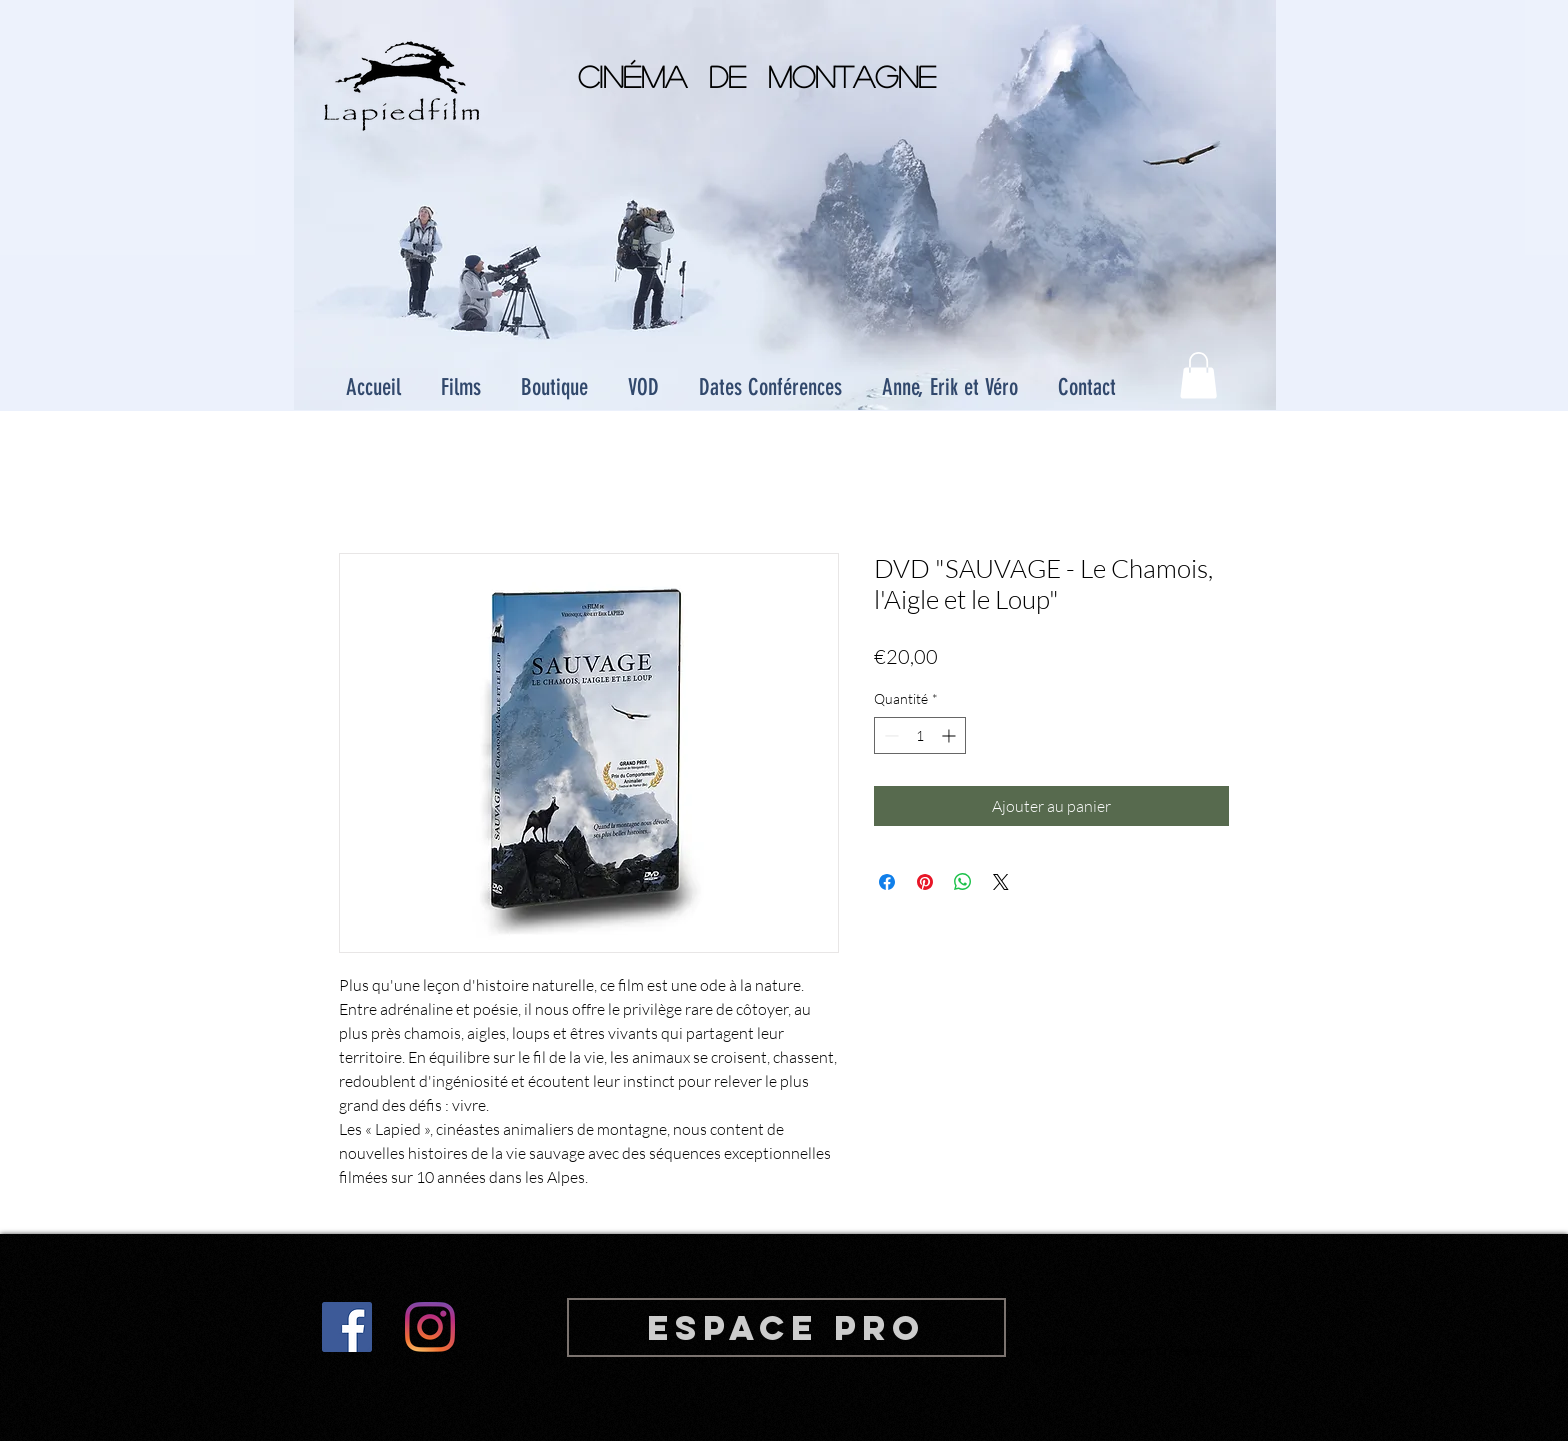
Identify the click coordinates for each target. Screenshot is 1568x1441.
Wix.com (1230, 1350)
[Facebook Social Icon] (347, 1327)
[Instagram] (430, 1327)
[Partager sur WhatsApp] (963, 882)
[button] (1198, 375)
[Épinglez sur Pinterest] (925, 882)
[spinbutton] (920, 735)
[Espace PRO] (786, 1327)
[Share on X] (1001, 882)
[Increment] (950, 735)
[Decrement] (889, 735)
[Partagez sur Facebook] (887, 882)
